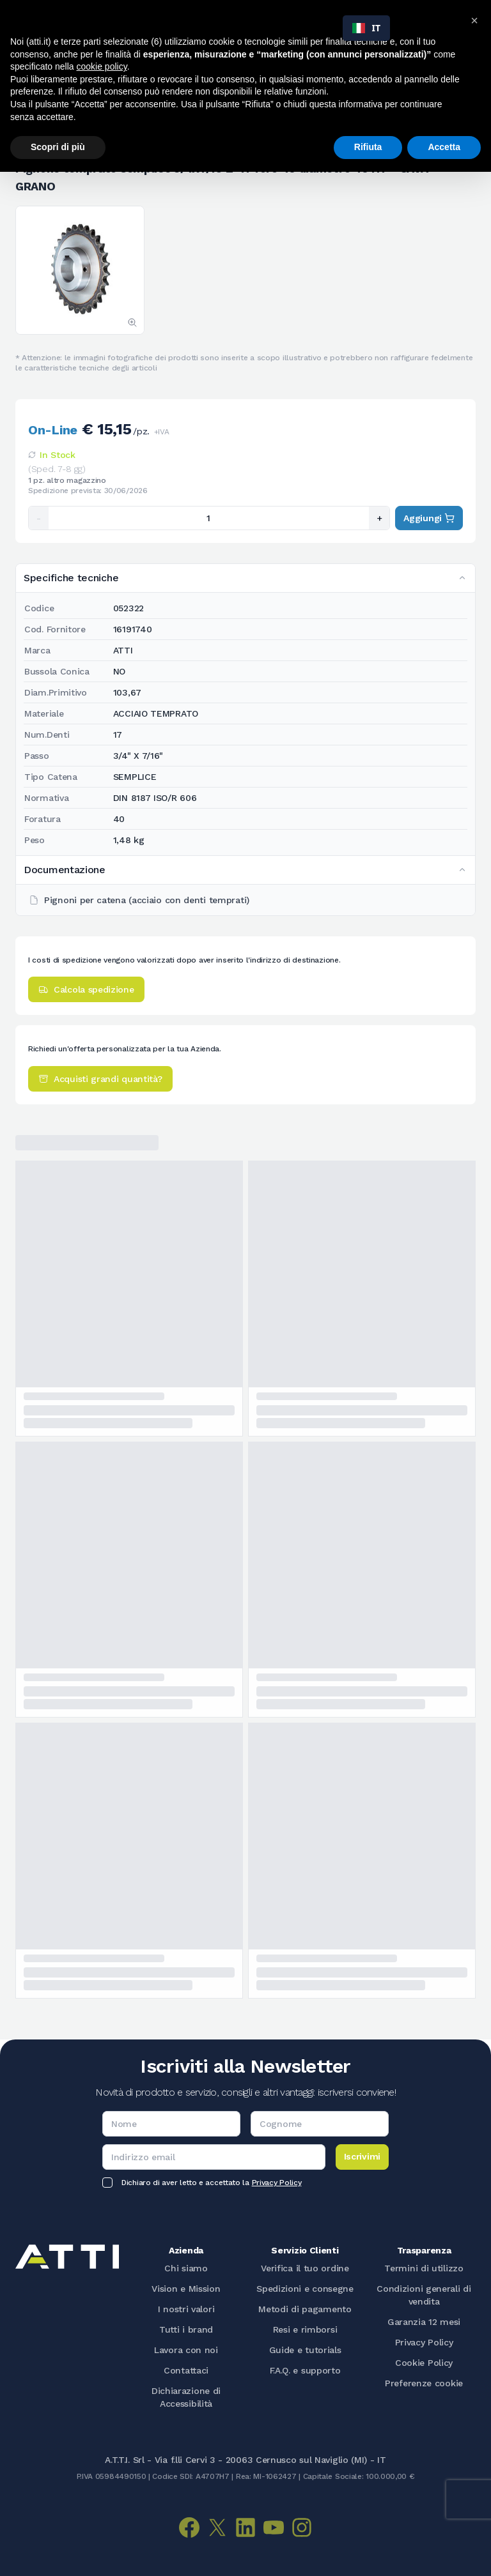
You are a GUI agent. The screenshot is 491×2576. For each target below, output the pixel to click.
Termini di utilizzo (423, 2268)
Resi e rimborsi (305, 2329)
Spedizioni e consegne (305, 2288)
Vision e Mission (186, 2288)
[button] (474, 20)
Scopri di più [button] (58, 147)
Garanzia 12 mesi (423, 2322)
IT (366, 28)
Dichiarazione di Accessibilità (186, 2397)
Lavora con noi (186, 2350)
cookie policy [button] (102, 66)
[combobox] (366, 28)
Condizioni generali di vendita (424, 2294)
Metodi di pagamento (304, 2309)
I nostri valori (186, 2309)
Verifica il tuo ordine (304, 2268)
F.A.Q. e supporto (305, 2370)
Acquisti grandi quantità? (100, 1079)
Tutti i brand (186, 2329)
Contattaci (186, 2370)
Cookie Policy (424, 2363)
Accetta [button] (444, 147)
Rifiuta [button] (368, 147)
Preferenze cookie (424, 2383)
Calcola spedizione (86, 989)
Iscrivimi (362, 2156)
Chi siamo (185, 2268)
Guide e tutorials (305, 2350)
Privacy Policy (277, 2182)
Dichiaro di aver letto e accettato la (211, 2182)
